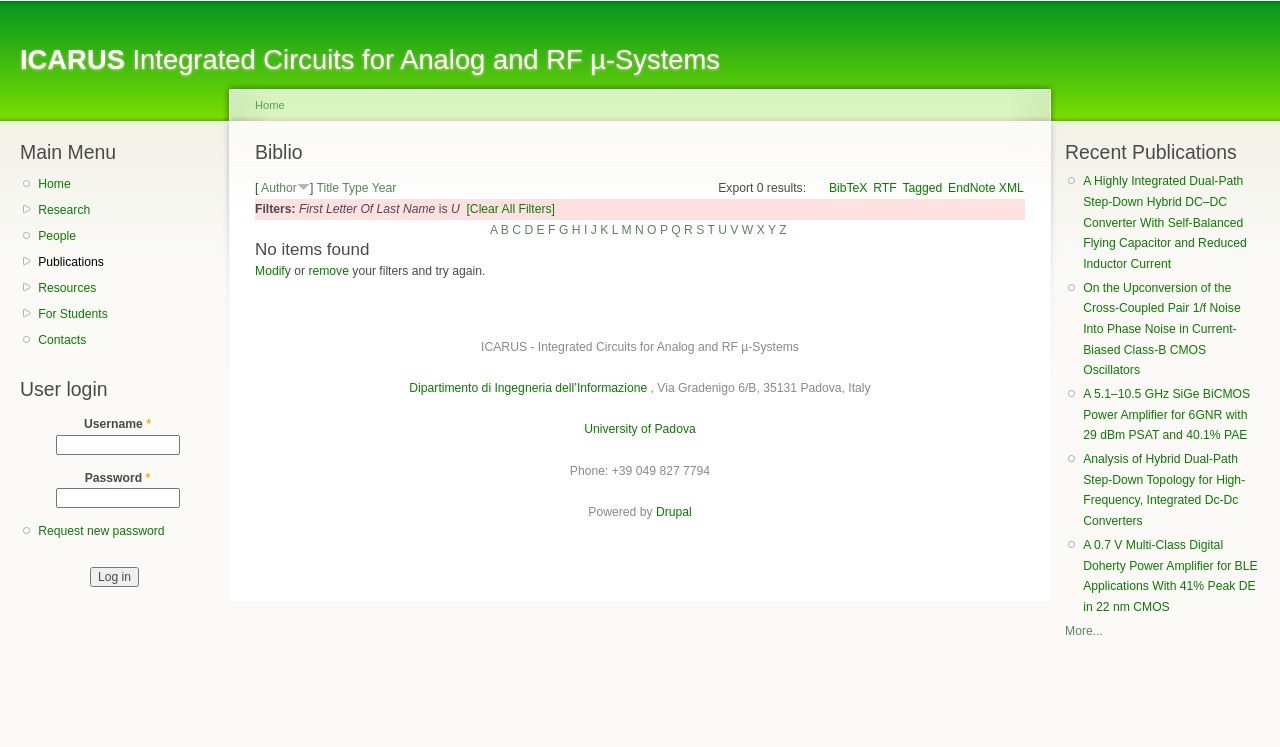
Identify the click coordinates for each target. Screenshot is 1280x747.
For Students (73, 314)
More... (1084, 631)
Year (384, 188)
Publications (71, 262)
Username (117, 424)
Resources (67, 288)
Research (64, 210)
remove (328, 271)
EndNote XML (986, 188)
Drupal (674, 512)
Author (279, 188)
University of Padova (639, 429)
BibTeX (848, 188)
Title (327, 188)
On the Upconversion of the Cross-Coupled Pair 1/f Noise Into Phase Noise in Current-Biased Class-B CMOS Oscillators (1161, 329)
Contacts (62, 340)
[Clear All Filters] (510, 209)
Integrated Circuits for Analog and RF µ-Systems (370, 59)
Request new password (101, 531)
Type (355, 188)
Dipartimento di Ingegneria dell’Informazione (528, 388)
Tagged (922, 188)
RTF (884, 188)
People (57, 236)
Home (54, 184)
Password (118, 478)
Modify (273, 271)
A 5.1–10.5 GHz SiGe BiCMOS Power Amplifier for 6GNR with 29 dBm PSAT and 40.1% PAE (1166, 414)
